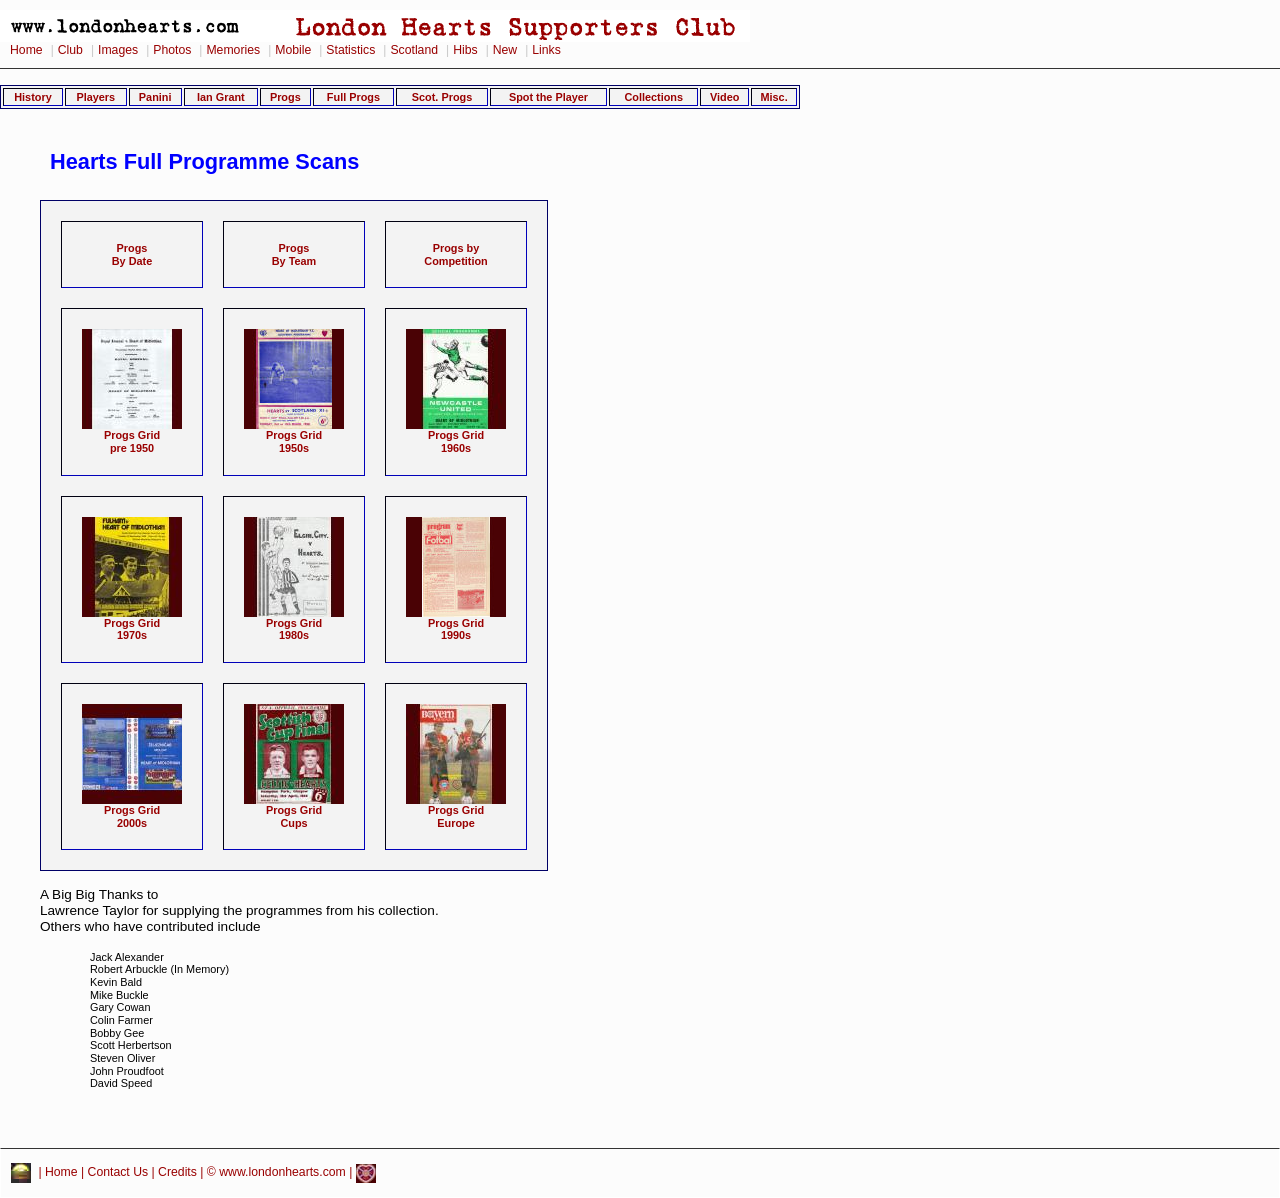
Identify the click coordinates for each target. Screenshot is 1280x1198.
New (505, 50)
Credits (177, 1172)
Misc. (773, 97)
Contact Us (118, 1172)
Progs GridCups (294, 811)
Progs (285, 97)
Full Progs (353, 97)
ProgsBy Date (132, 254)
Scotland (414, 50)
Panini (155, 97)
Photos (172, 50)
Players (95, 97)
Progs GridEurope (456, 811)
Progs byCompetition (455, 254)
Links (546, 50)
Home (26, 50)
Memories (233, 50)
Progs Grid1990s (456, 624)
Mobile (293, 50)
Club (70, 50)
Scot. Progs (442, 97)
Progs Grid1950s (294, 436)
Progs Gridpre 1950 (132, 436)
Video (724, 97)
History (32, 97)
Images (118, 50)
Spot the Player (548, 97)
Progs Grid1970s (132, 624)
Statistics (350, 50)
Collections (653, 97)
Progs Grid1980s (294, 624)
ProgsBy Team (294, 254)
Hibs (465, 50)
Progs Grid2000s (132, 811)
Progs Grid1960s (456, 436)
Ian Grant (221, 97)
